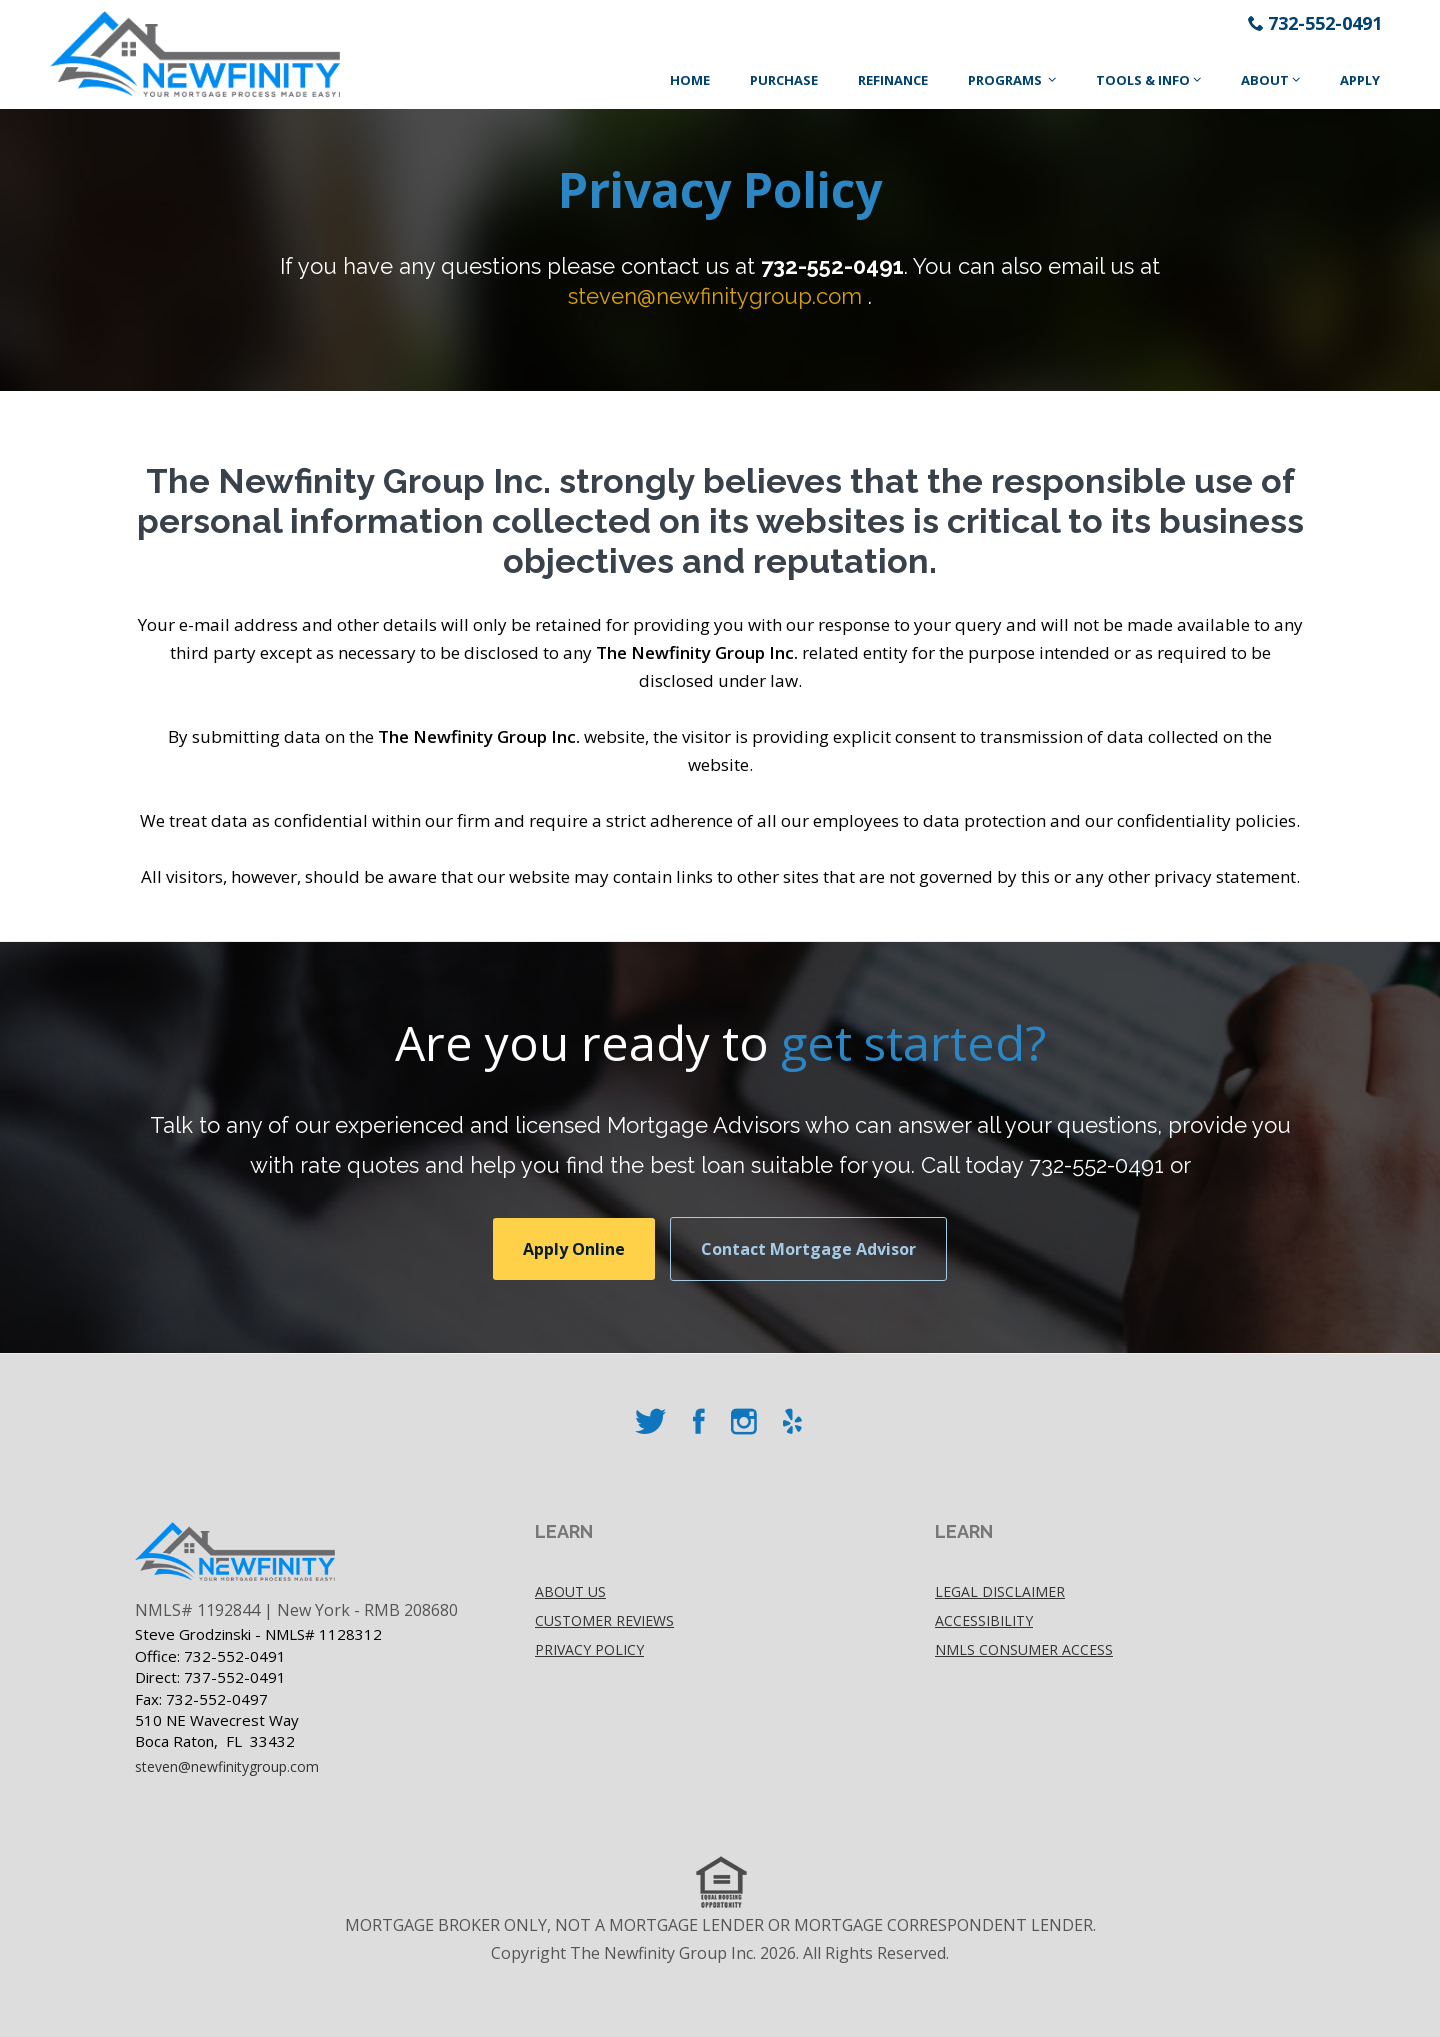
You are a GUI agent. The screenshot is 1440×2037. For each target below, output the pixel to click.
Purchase (784, 80)
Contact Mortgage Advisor (808, 1249)
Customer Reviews (604, 1620)
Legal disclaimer (1000, 1591)
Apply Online (574, 1249)
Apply (1360, 80)
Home (690, 80)
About (1265, 80)
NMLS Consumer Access (1024, 1649)
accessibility (984, 1620)
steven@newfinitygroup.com (715, 296)
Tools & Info (1143, 80)
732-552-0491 (1325, 23)
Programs (1006, 80)
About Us (570, 1591)
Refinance (893, 80)
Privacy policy (589, 1649)
